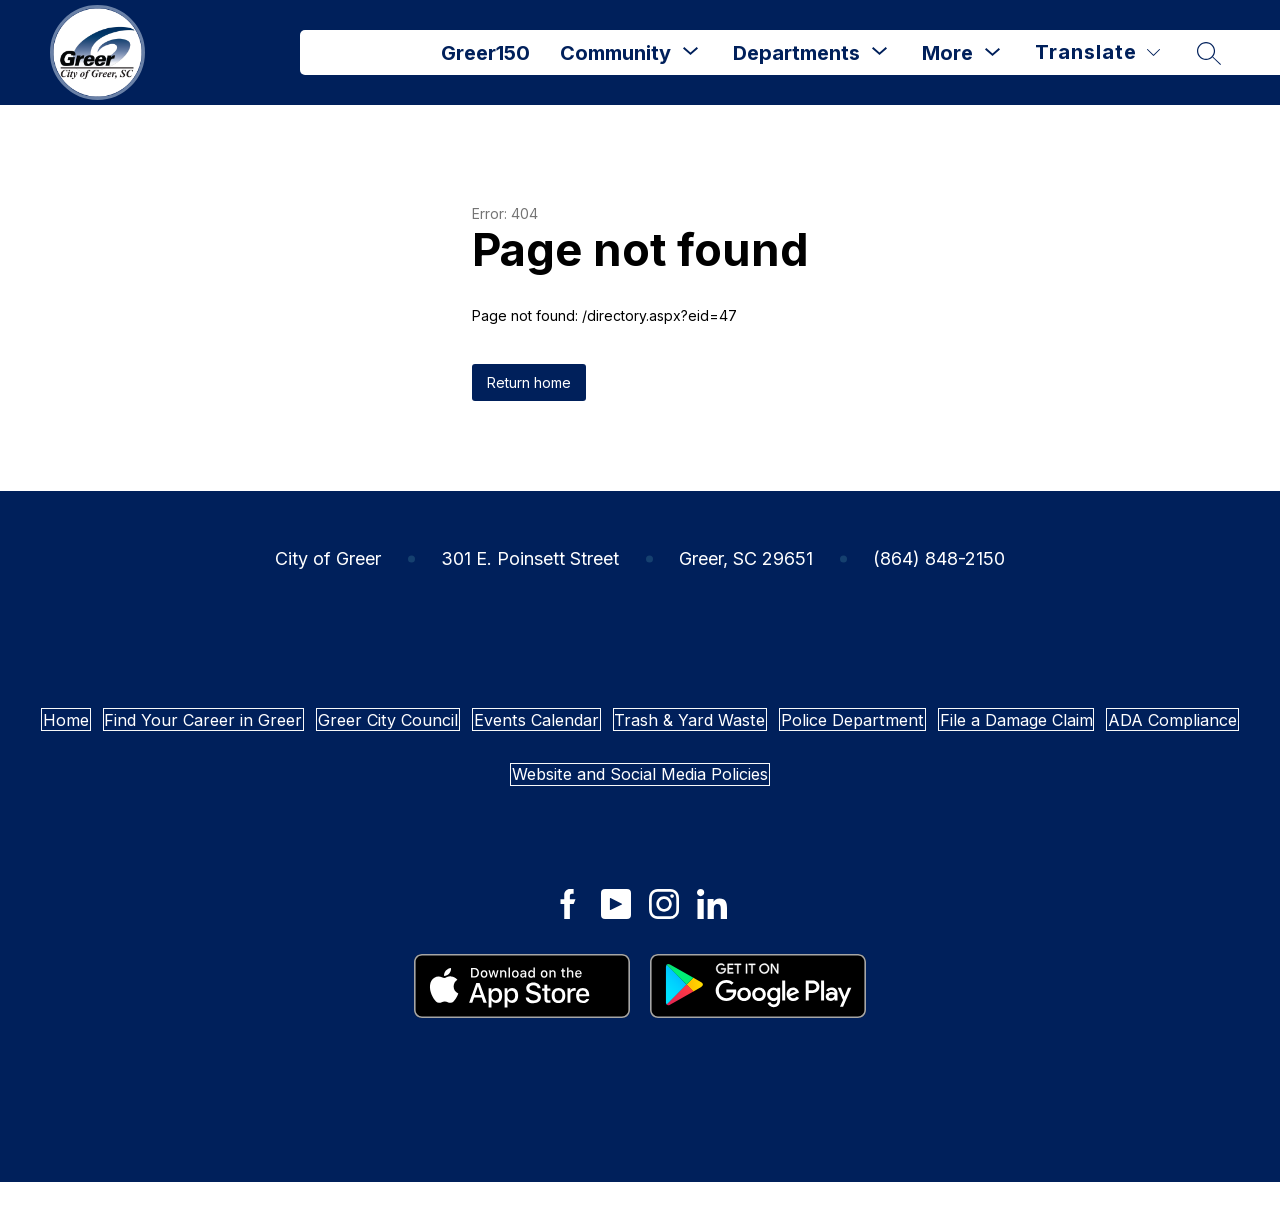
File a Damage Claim (470, 804)
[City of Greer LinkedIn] (712, 945)
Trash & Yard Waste (1042, 729)
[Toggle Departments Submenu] (880, 52)
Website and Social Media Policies (970, 804)
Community (615, 53)
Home (178, 729)
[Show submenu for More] (947, 53)
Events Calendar (828, 729)
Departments (796, 53)
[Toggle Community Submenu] (691, 52)
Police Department (242, 804)
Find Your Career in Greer (372, 729)
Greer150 (485, 53)
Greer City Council (620, 729)
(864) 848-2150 (939, 558)
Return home (529, 382)
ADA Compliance (690, 804)
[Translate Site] (1097, 52)
